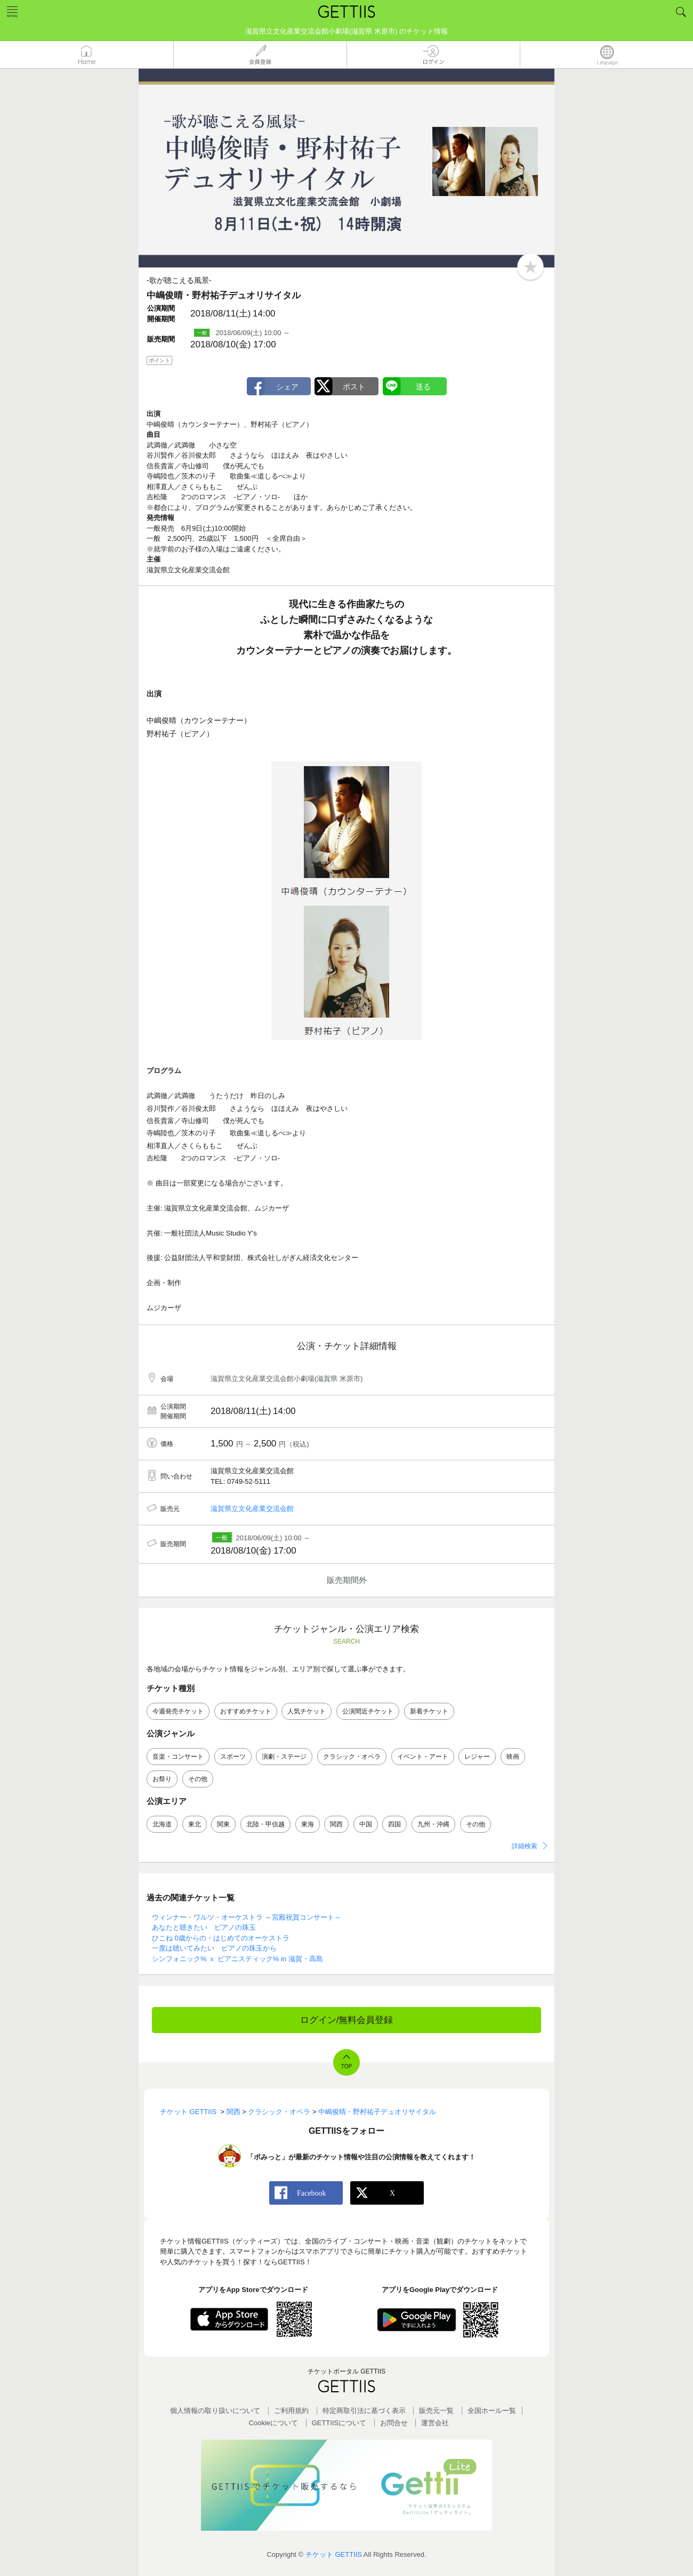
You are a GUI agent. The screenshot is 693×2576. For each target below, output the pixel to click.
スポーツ (233, 1756)
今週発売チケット (178, 1711)
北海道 (162, 1824)
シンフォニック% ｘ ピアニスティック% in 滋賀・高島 (237, 1959)
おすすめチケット (245, 1711)
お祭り (162, 1779)
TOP (346, 2066)
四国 (394, 1824)
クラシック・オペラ (352, 1756)
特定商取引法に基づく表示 (364, 2411)
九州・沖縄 (433, 1824)
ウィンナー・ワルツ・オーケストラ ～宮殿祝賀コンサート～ (246, 1917)
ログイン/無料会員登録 (346, 2020)
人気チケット (306, 1711)
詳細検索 (524, 1846)
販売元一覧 (436, 2411)
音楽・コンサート (178, 1756)
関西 (336, 1824)
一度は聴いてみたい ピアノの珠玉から (214, 1948)
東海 (307, 1824)
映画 (512, 1756)
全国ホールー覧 (492, 2411)
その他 (197, 1779)
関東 (223, 1824)
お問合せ (394, 2423)
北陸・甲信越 (265, 1824)
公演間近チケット (367, 1711)
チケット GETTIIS (333, 2554)
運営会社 (435, 2423)
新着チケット (429, 1711)
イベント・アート (422, 1756)
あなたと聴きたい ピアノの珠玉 (204, 1927)
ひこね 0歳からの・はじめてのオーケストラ (220, 1938)
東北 (194, 1824)
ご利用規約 (291, 2411)
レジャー (477, 1756)
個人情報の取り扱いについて (215, 2411)
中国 (365, 1824)
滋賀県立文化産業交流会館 (252, 1509)
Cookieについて (273, 2423)
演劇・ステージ (284, 1756)
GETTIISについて (339, 2423)
